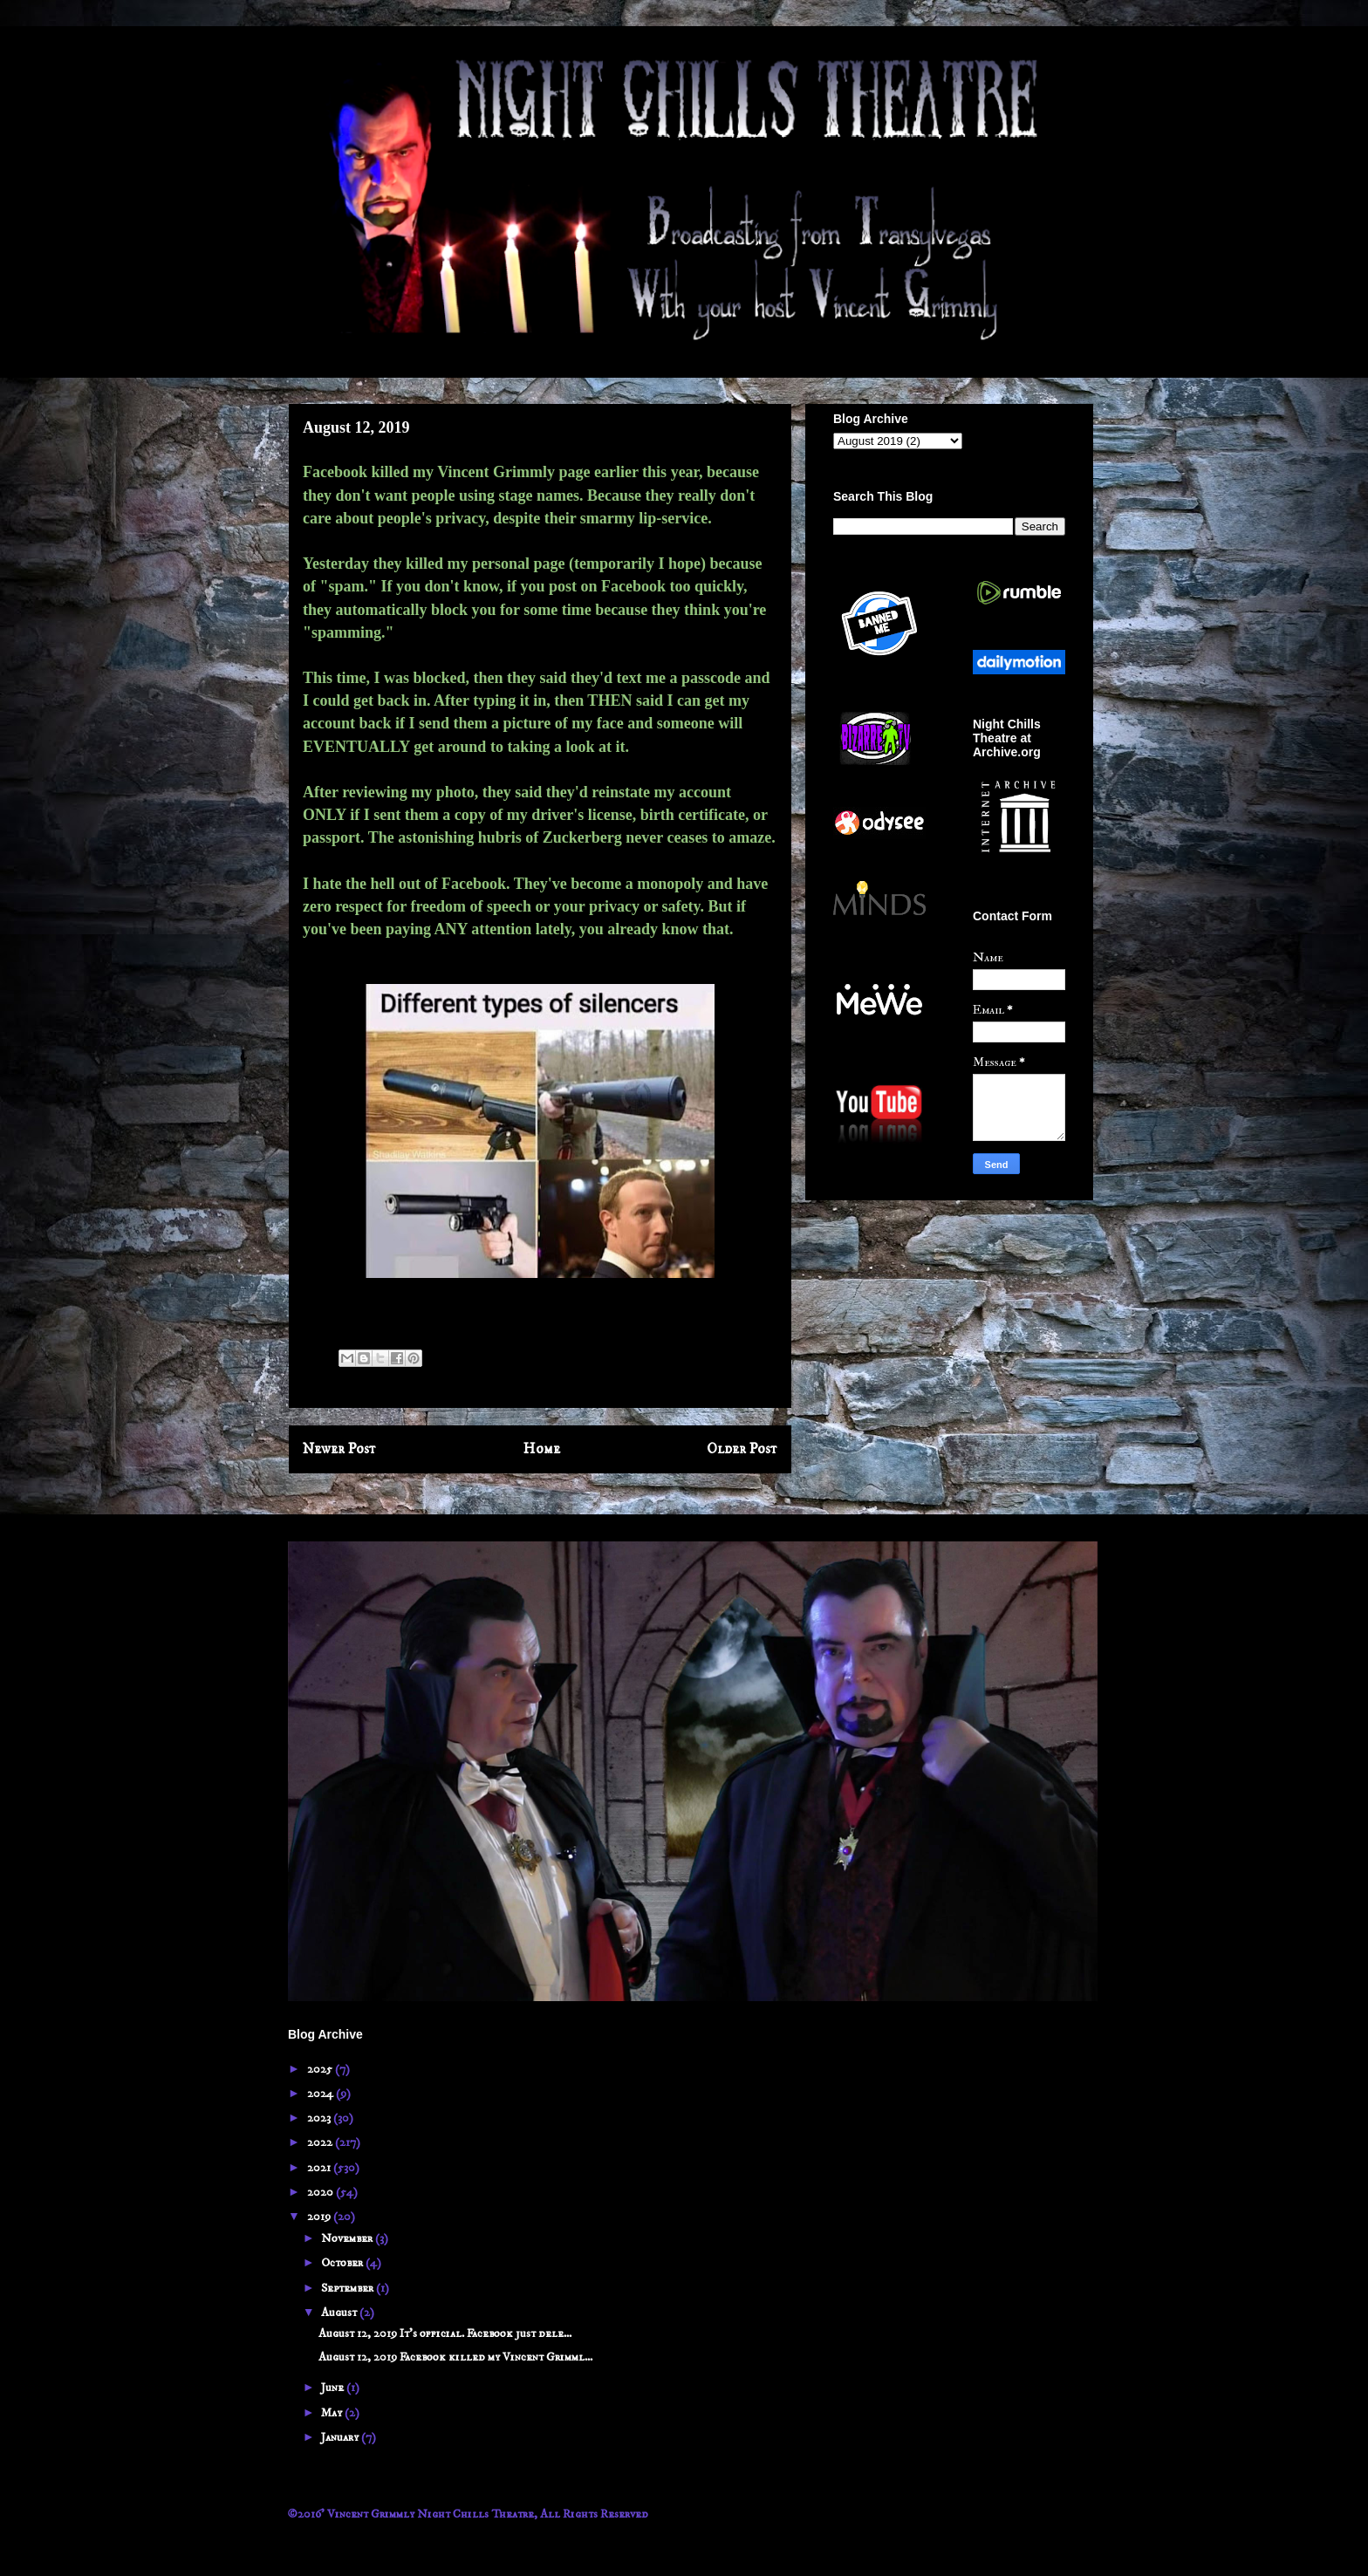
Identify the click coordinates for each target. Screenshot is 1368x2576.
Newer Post (339, 1449)
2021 (320, 2168)
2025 (321, 2069)
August (340, 2312)
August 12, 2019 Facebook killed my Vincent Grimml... (455, 2357)
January (341, 2437)
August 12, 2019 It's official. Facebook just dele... (444, 2333)
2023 (320, 2118)
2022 (321, 2142)
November (348, 2238)
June (333, 2387)
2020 (321, 2192)
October (343, 2263)
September (348, 2288)
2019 (320, 2216)
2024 (321, 2093)
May (333, 2413)
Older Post (742, 1449)
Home (541, 1449)
